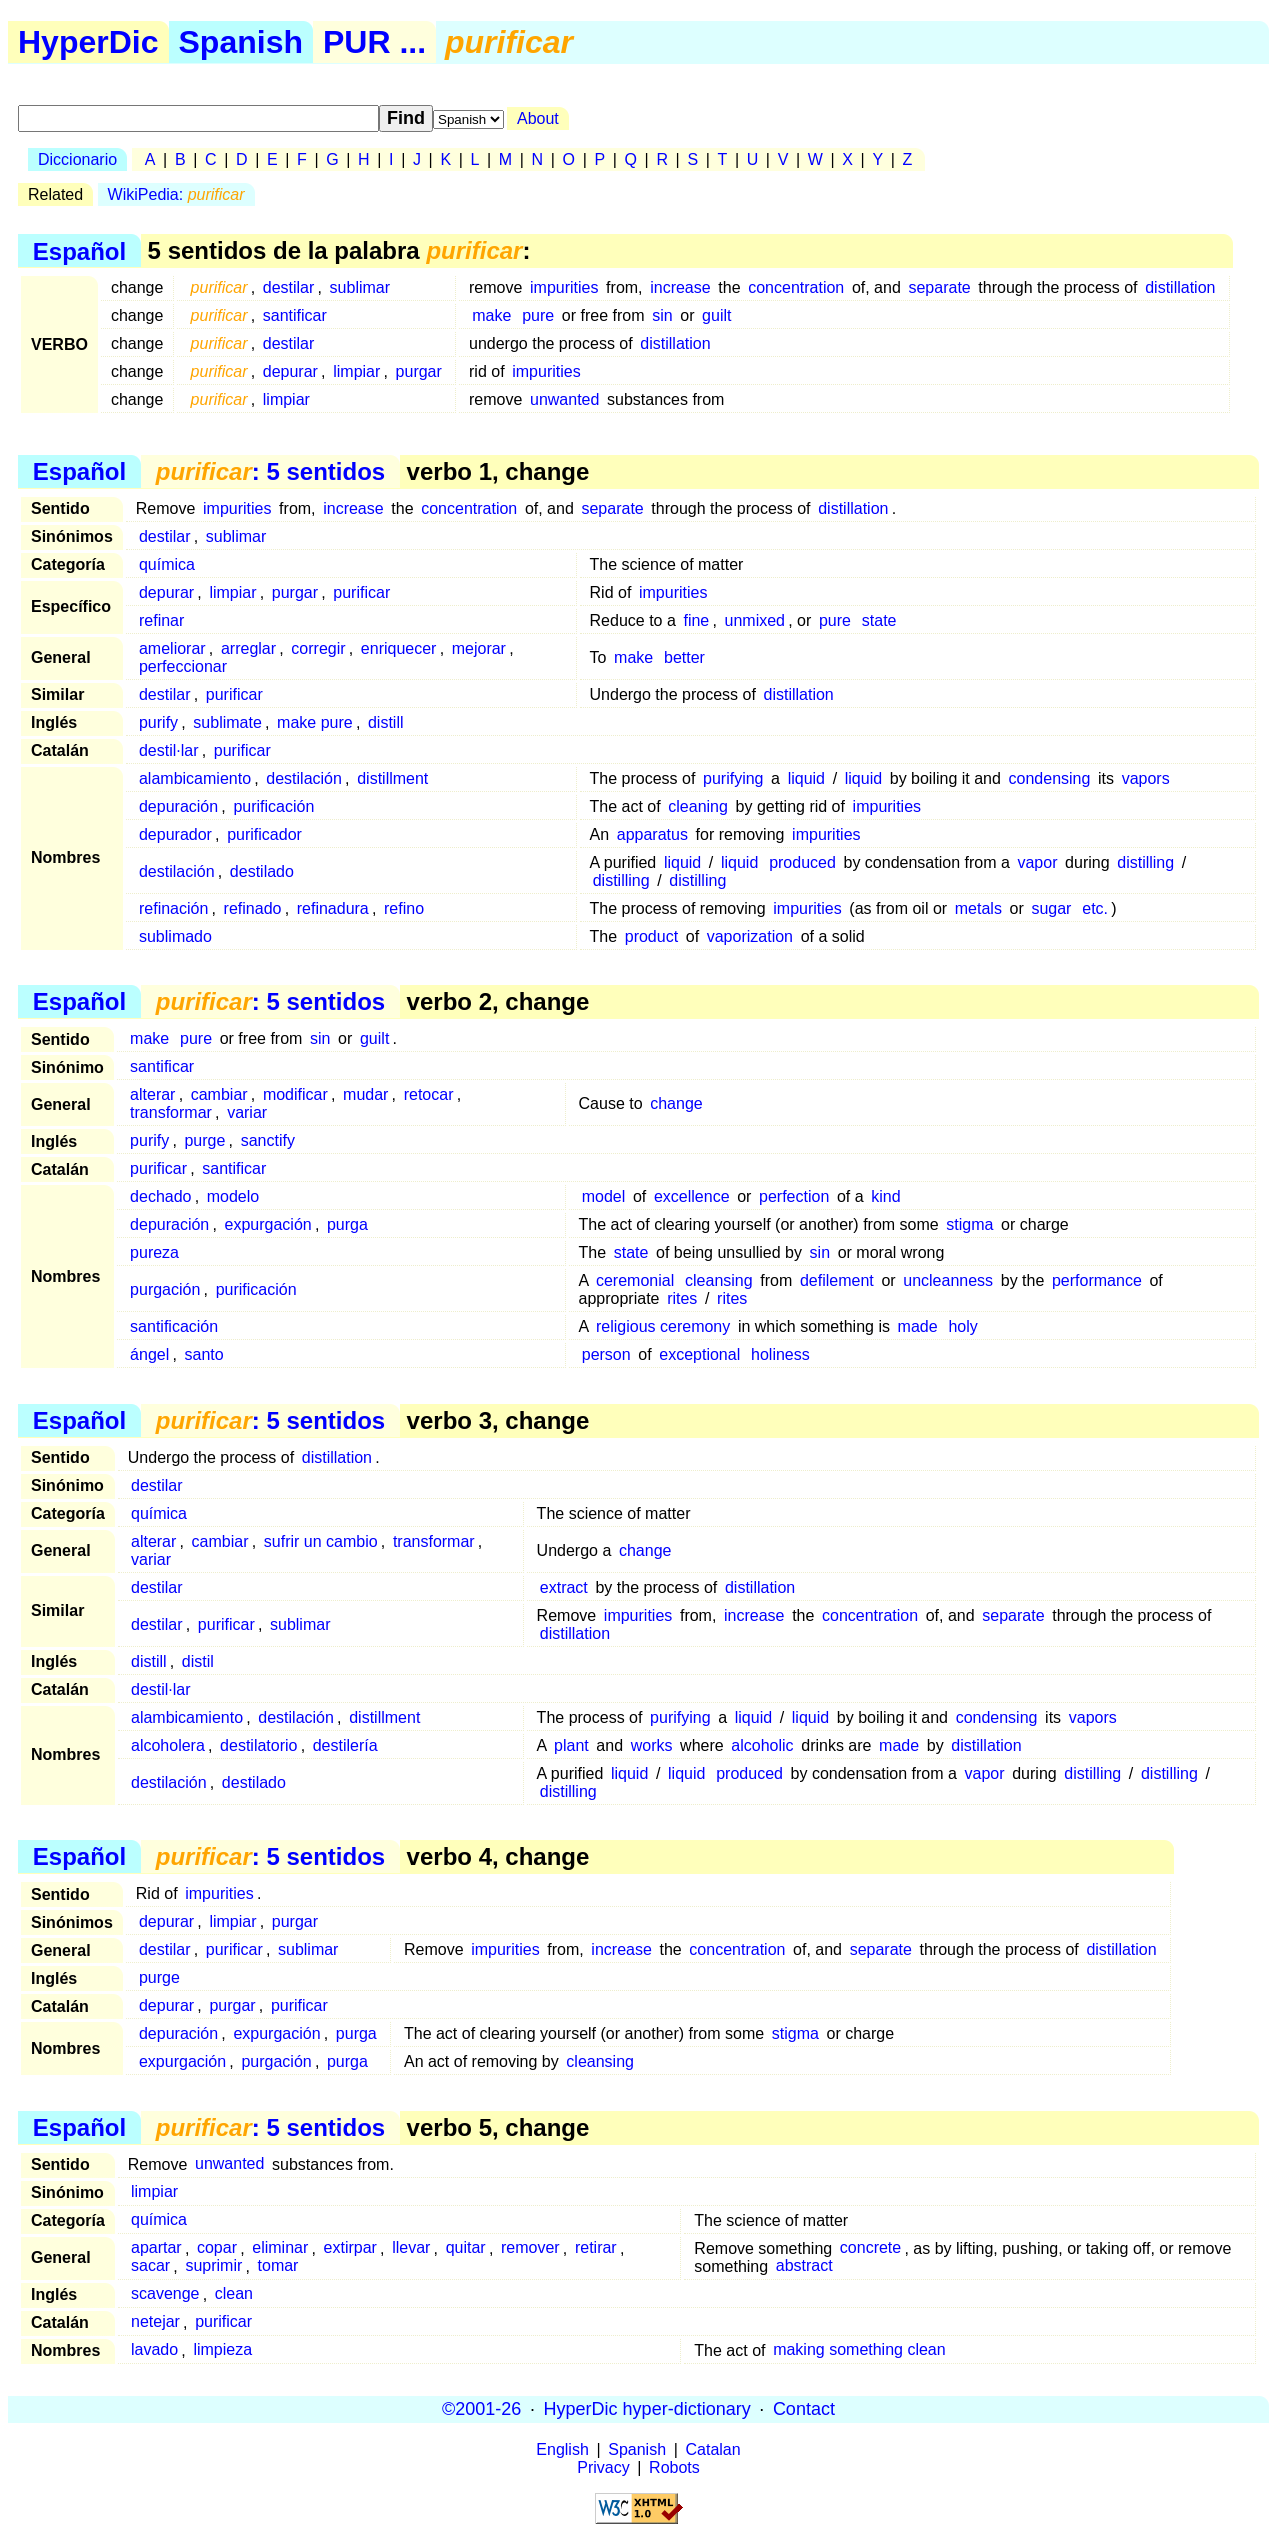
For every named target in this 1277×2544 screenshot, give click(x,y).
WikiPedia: (176, 194)
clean (234, 2294)
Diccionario (77, 159)
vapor (1037, 862)
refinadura (333, 908)
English (562, 2449)
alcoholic (762, 1745)
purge (204, 1140)
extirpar (350, 2248)
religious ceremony (663, 1326)
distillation (1180, 287)
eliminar (280, 2248)
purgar (419, 371)
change (676, 1103)
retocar (429, 1094)
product (651, 936)
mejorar (479, 648)
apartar (156, 2248)
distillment (392, 778)
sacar (150, 2266)
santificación (174, 1326)
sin (662, 315)
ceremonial (635, 1280)
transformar (171, 1112)
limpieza (222, 2350)
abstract (804, 2266)
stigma (969, 1224)
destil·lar (169, 750)
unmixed (755, 620)
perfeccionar (183, 666)
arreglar (248, 648)
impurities (564, 287)
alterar (152, 1094)
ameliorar (172, 648)
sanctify (268, 1140)
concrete (870, 2248)
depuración (178, 806)
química (167, 564)
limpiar (356, 371)
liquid (806, 778)
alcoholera (168, 1745)
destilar (289, 287)
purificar (361, 592)
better (684, 657)
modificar (295, 1094)
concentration (796, 287)
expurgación (268, 1224)
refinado (253, 908)
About (538, 118)
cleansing (719, 1280)
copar (217, 2248)
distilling (1145, 862)
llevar (411, 2248)
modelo (233, 1196)
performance (1097, 1280)
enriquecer (399, 648)
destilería (345, 1745)
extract (564, 1587)
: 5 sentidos (270, 471)
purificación (273, 806)
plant (571, 1745)
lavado (154, 2350)
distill (386, 722)
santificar (295, 315)
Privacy (603, 2467)
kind (885, 1196)
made (918, 1326)
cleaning (698, 806)
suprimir (213, 2266)
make (491, 315)
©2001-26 (481, 2409)
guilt (716, 315)
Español (79, 250)
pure (538, 315)
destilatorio (258, 1745)
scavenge (165, 2294)
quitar (466, 2248)
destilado (262, 871)
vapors (1146, 778)
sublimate (227, 722)
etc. (1095, 908)
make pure (315, 722)
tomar (278, 2266)
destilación (304, 778)
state (879, 620)
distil (198, 1661)
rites (682, 1298)
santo (204, 1354)
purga (347, 1224)
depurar (290, 371)
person (606, 1354)
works (652, 1745)
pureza (154, 1252)
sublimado (175, 936)
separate (939, 287)
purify (158, 722)
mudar (365, 1094)
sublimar (360, 287)
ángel (149, 1354)
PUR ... (374, 42)
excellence (692, 1196)
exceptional (699, 1354)
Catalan (713, 2449)
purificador (264, 834)
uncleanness (948, 1280)
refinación (173, 908)
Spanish (241, 42)
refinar (161, 620)
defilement (837, 1280)
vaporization (750, 936)
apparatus (652, 834)
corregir (318, 648)
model (604, 1196)
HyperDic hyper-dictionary (647, 2409)
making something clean (859, 2350)
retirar (596, 2248)
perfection (794, 1196)
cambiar (219, 1094)
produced (802, 862)
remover (530, 2248)
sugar (1051, 908)
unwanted (564, 399)
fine (696, 620)
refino (404, 908)
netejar (155, 2322)
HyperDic (88, 42)
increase (680, 287)
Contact (804, 2409)
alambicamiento (195, 778)
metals (978, 908)
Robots (674, 2467)
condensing (1050, 778)
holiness (780, 1354)
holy (962, 1326)
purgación (165, 1289)
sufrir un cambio (321, 1541)
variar (247, 1112)
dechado (160, 1196)
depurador (175, 834)
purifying (733, 778)
